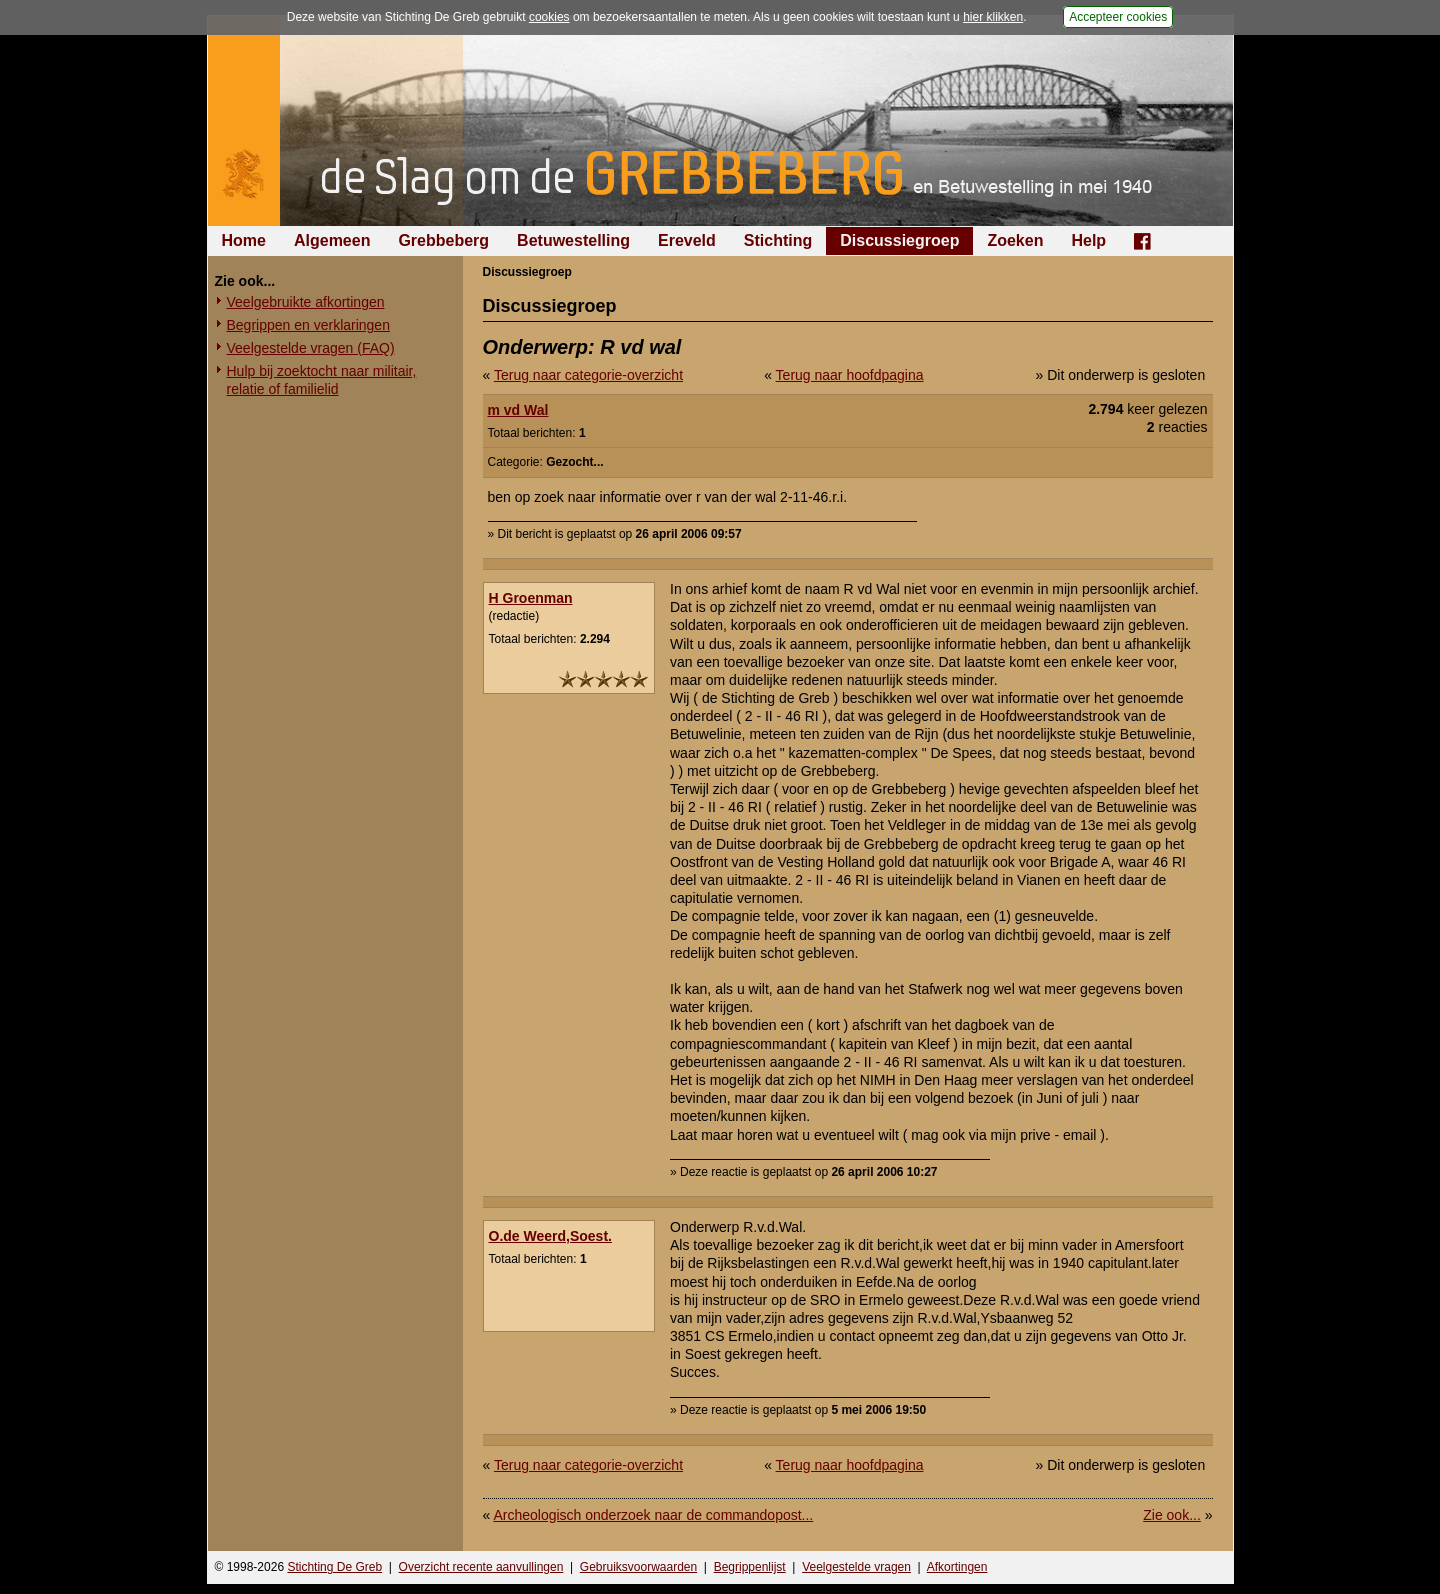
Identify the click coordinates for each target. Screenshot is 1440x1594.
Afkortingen (957, 1567)
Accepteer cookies (1118, 17)
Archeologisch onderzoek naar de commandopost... (653, 1515)
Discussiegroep (899, 240)
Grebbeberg (443, 240)
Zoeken (1015, 240)
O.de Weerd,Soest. (550, 1236)
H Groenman (531, 598)
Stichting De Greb (334, 1567)
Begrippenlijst (750, 1567)
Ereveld (687, 240)
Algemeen (332, 240)
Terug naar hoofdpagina (850, 375)
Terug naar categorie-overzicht (588, 375)
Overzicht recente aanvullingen (481, 1567)
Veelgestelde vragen (856, 1567)
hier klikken (993, 17)
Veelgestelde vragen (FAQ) (311, 348)
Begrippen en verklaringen (308, 325)
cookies (549, 17)
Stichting (778, 240)
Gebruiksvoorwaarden (638, 1567)
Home (244, 240)
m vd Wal (518, 410)
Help (1088, 240)
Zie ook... (1172, 1515)
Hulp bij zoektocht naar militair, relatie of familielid (322, 380)
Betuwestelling (573, 240)
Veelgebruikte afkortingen (306, 302)
